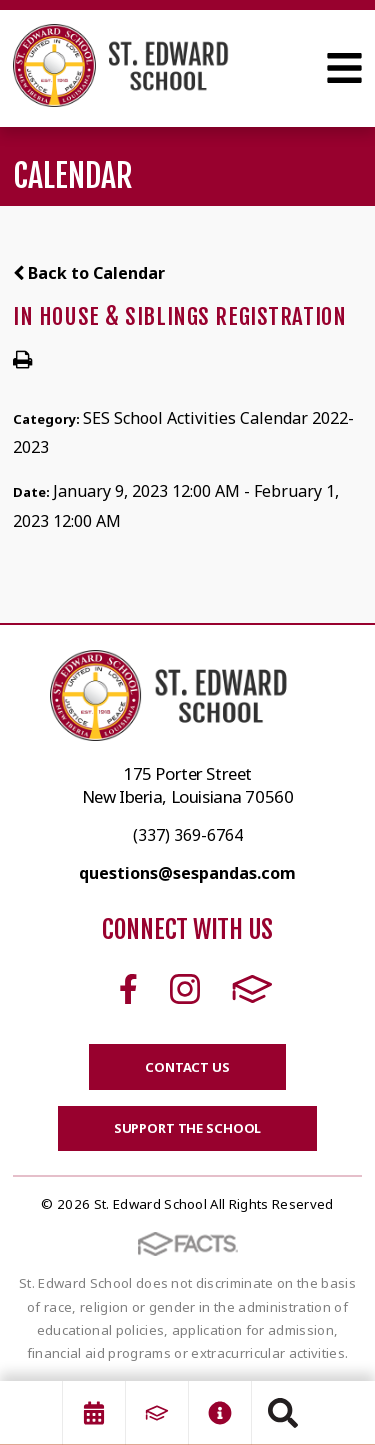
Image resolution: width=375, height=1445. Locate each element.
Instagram (185, 989)
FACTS (252, 989)
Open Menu (344, 68)
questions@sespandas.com (187, 873)
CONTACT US (187, 1067)
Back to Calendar (89, 273)
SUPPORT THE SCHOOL (188, 1128)
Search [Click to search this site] (283, 1413)
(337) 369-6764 (188, 835)
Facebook (128, 989)
